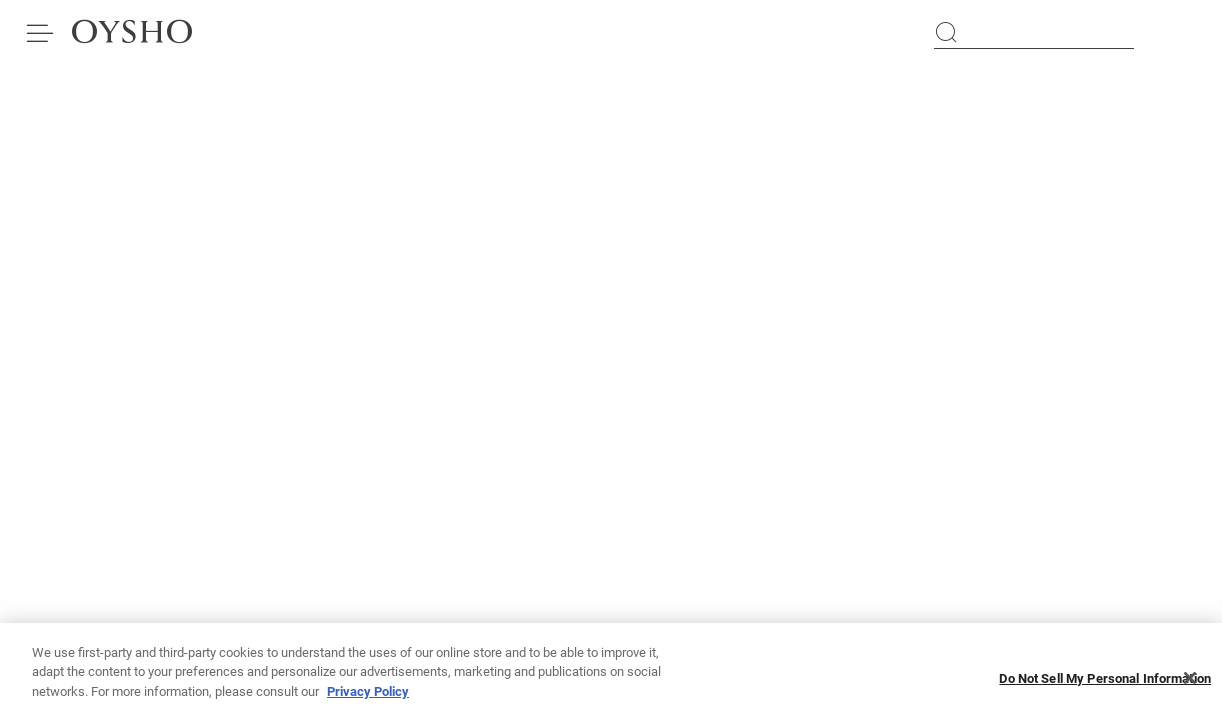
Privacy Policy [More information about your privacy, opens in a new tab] (368, 697)
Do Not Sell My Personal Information (1105, 684)
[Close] (1190, 685)
